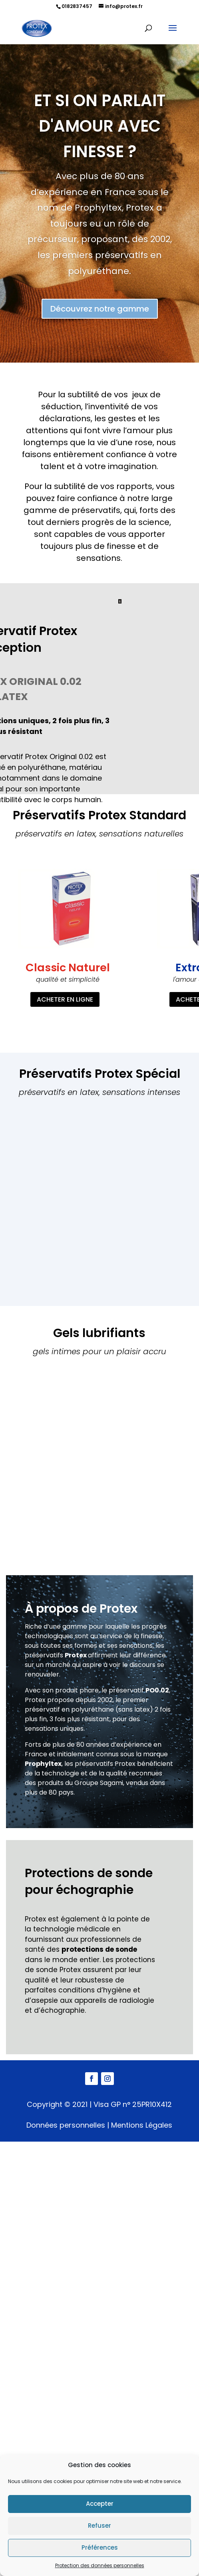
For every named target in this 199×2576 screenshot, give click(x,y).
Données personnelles (65, 2125)
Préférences (100, 2547)
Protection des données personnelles (99, 2565)
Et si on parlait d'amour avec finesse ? (99, 126)
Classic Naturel (68, 967)
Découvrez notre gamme (99, 309)
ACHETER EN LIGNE (65, 999)
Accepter (99, 2503)
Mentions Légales (141, 2125)
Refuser (99, 2525)
